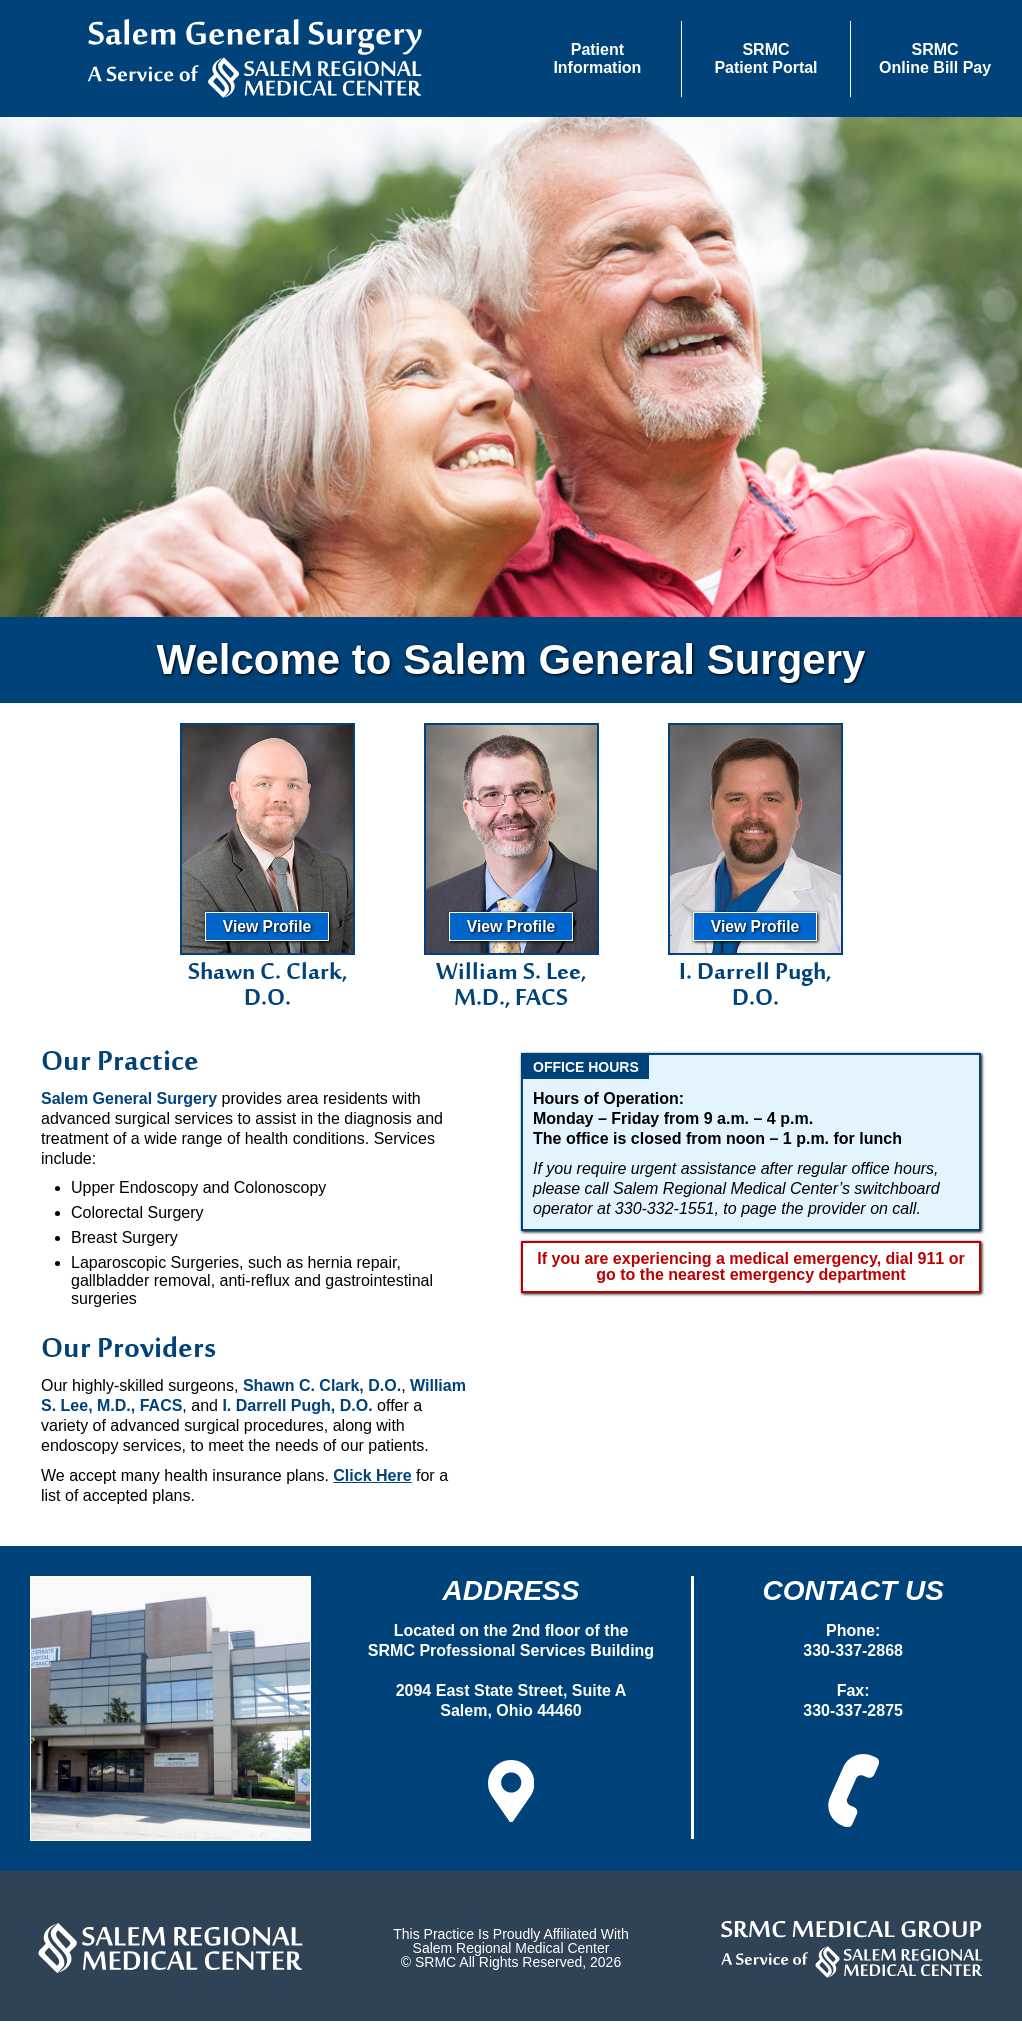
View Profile (267, 929)
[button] (598, 59)
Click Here (372, 1478)
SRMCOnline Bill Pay (935, 58)
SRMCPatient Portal (765, 58)
